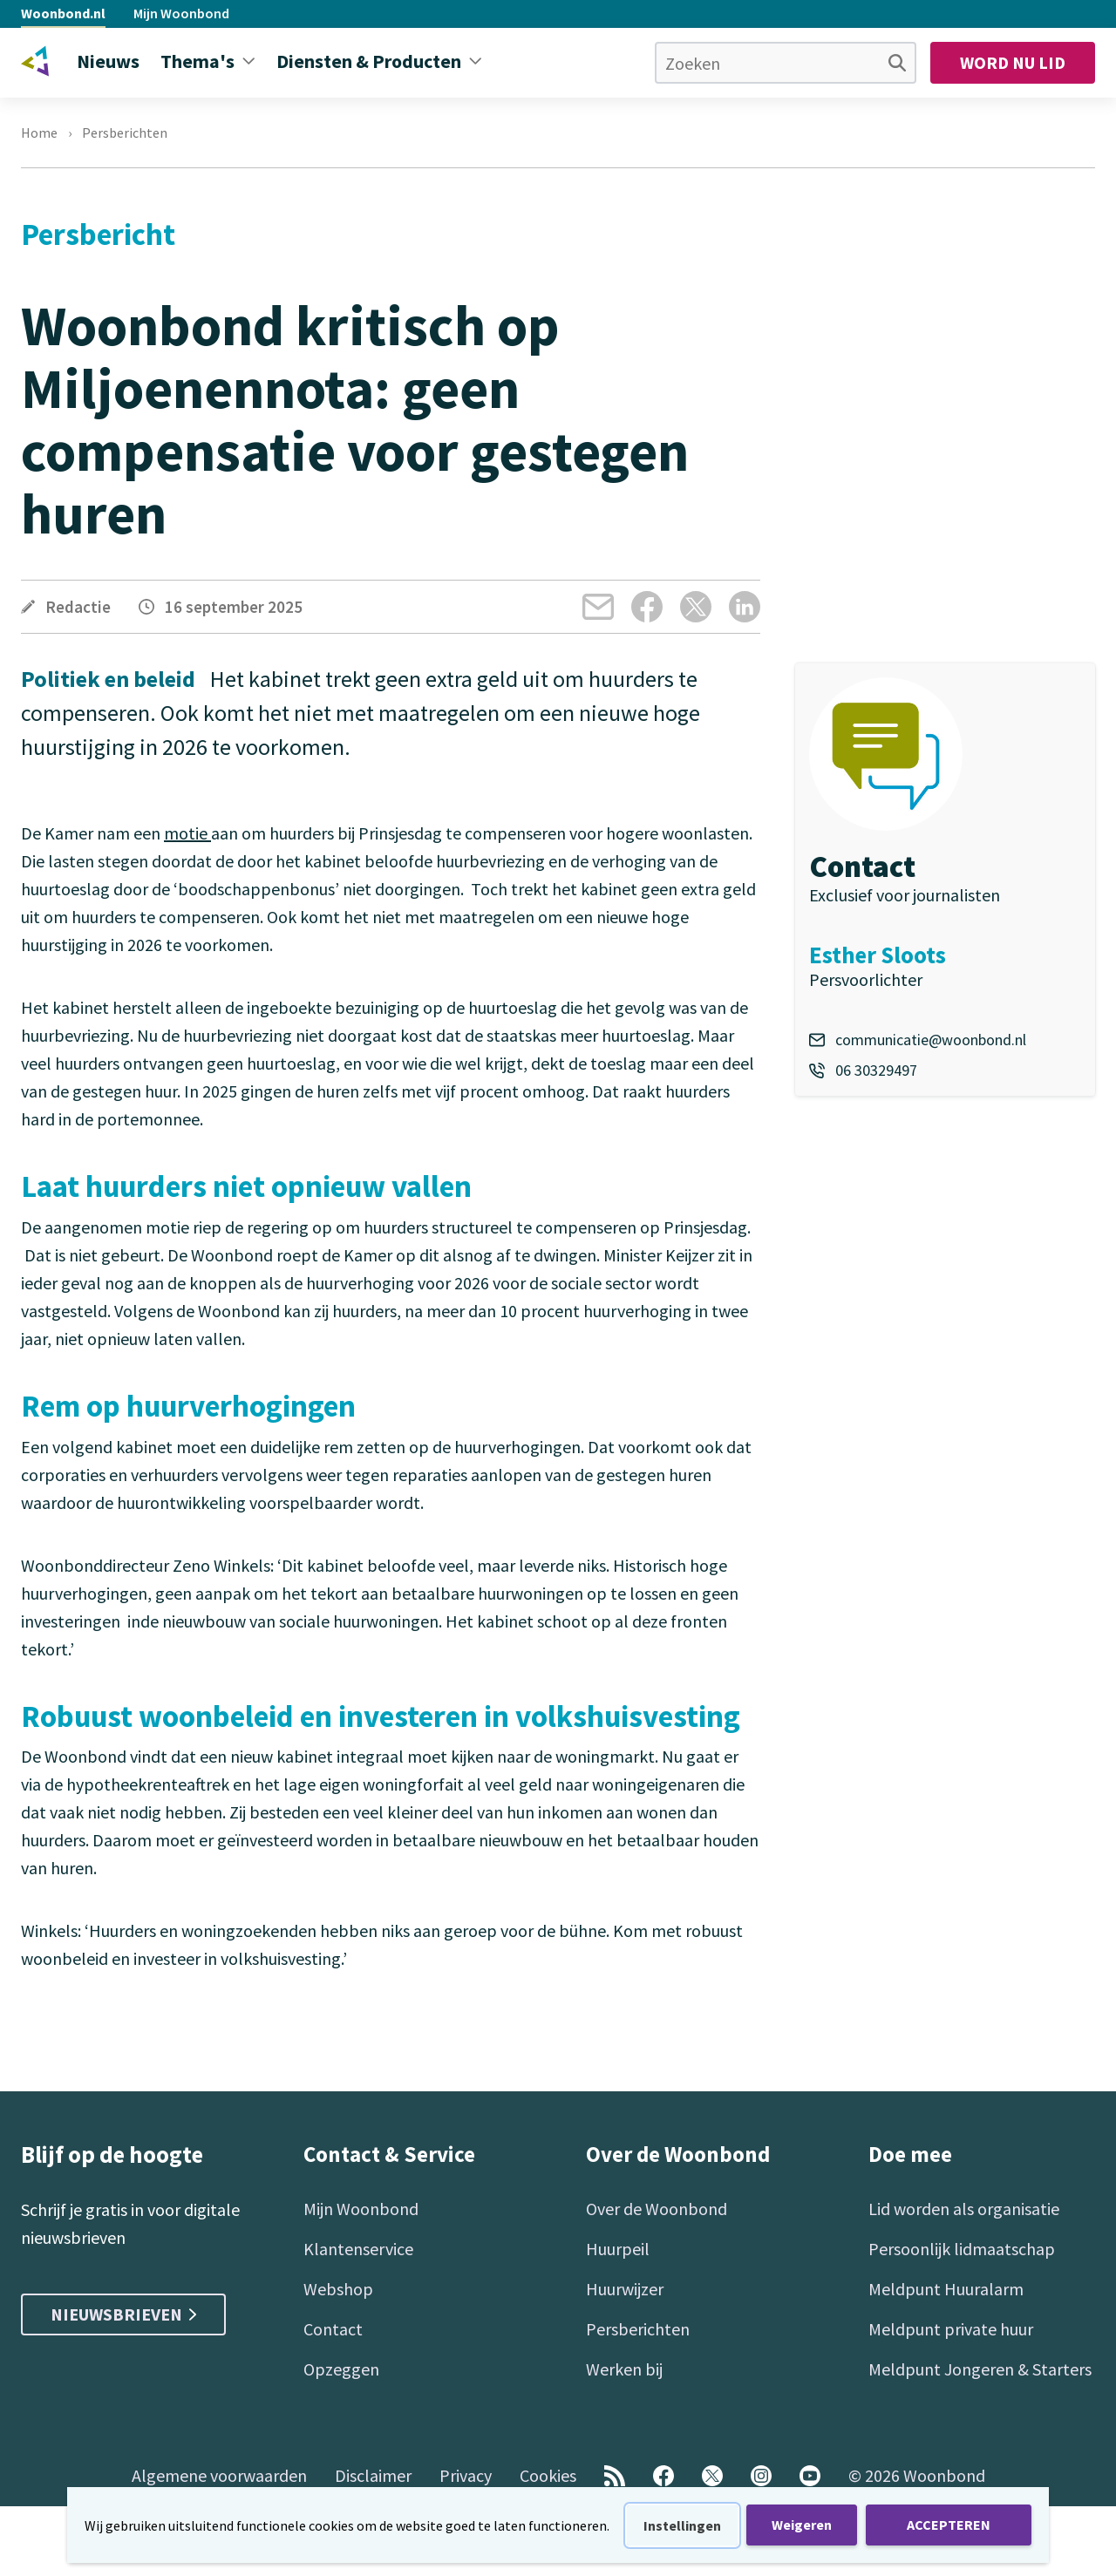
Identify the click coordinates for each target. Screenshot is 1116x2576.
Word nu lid (1012, 62)
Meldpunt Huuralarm (946, 2289)
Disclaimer (373, 2475)
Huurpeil (618, 2249)
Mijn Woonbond (181, 13)
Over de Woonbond (656, 2208)
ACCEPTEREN (948, 2524)
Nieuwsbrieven (123, 2314)
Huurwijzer (624, 2289)
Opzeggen (341, 2369)
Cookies (548, 2475)
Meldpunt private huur (950, 2329)
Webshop (338, 2289)
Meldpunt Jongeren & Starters (980, 2369)
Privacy (465, 2475)
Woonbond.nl (63, 13)
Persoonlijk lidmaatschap (961, 2249)
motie (187, 833)
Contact (333, 2329)
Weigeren (802, 2524)
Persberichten (124, 132)
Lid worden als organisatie (963, 2208)
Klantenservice (358, 2249)
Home (39, 132)
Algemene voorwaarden (219, 2475)
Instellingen (682, 2525)
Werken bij (624, 2369)
